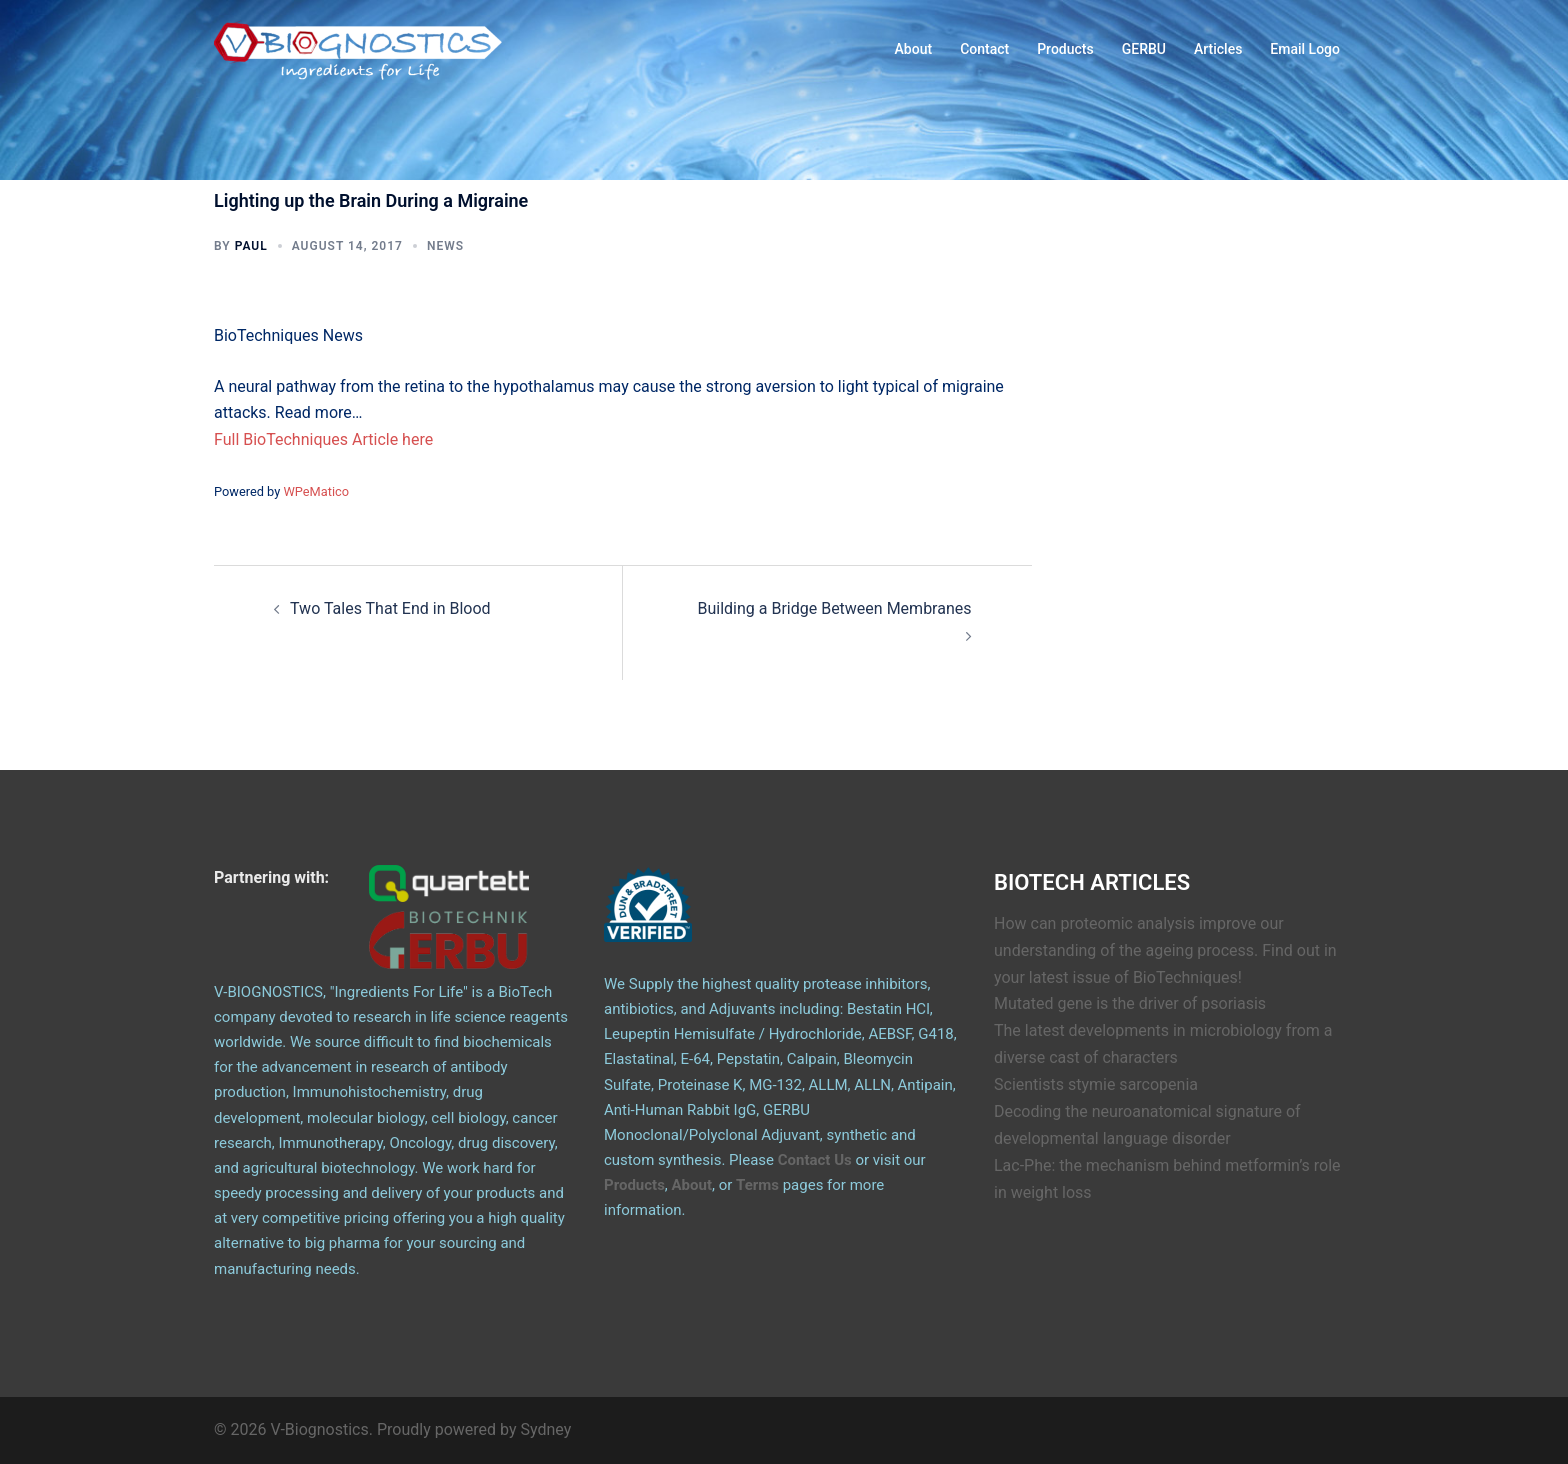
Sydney (546, 1429)
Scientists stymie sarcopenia (1096, 1084)
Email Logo (1305, 49)
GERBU (1144, 49)
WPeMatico (316, 491)
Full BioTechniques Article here (323, 439)
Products (1065, 49)
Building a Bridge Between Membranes (834, 608)
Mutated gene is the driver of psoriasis (1130, 1003)
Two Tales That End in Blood (390, 608)
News (445, 246)
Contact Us (815, 1160)
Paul (251, 246)
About (914, 49)
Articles (1218, 49)
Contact (984, 49)
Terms (757, 1185)
